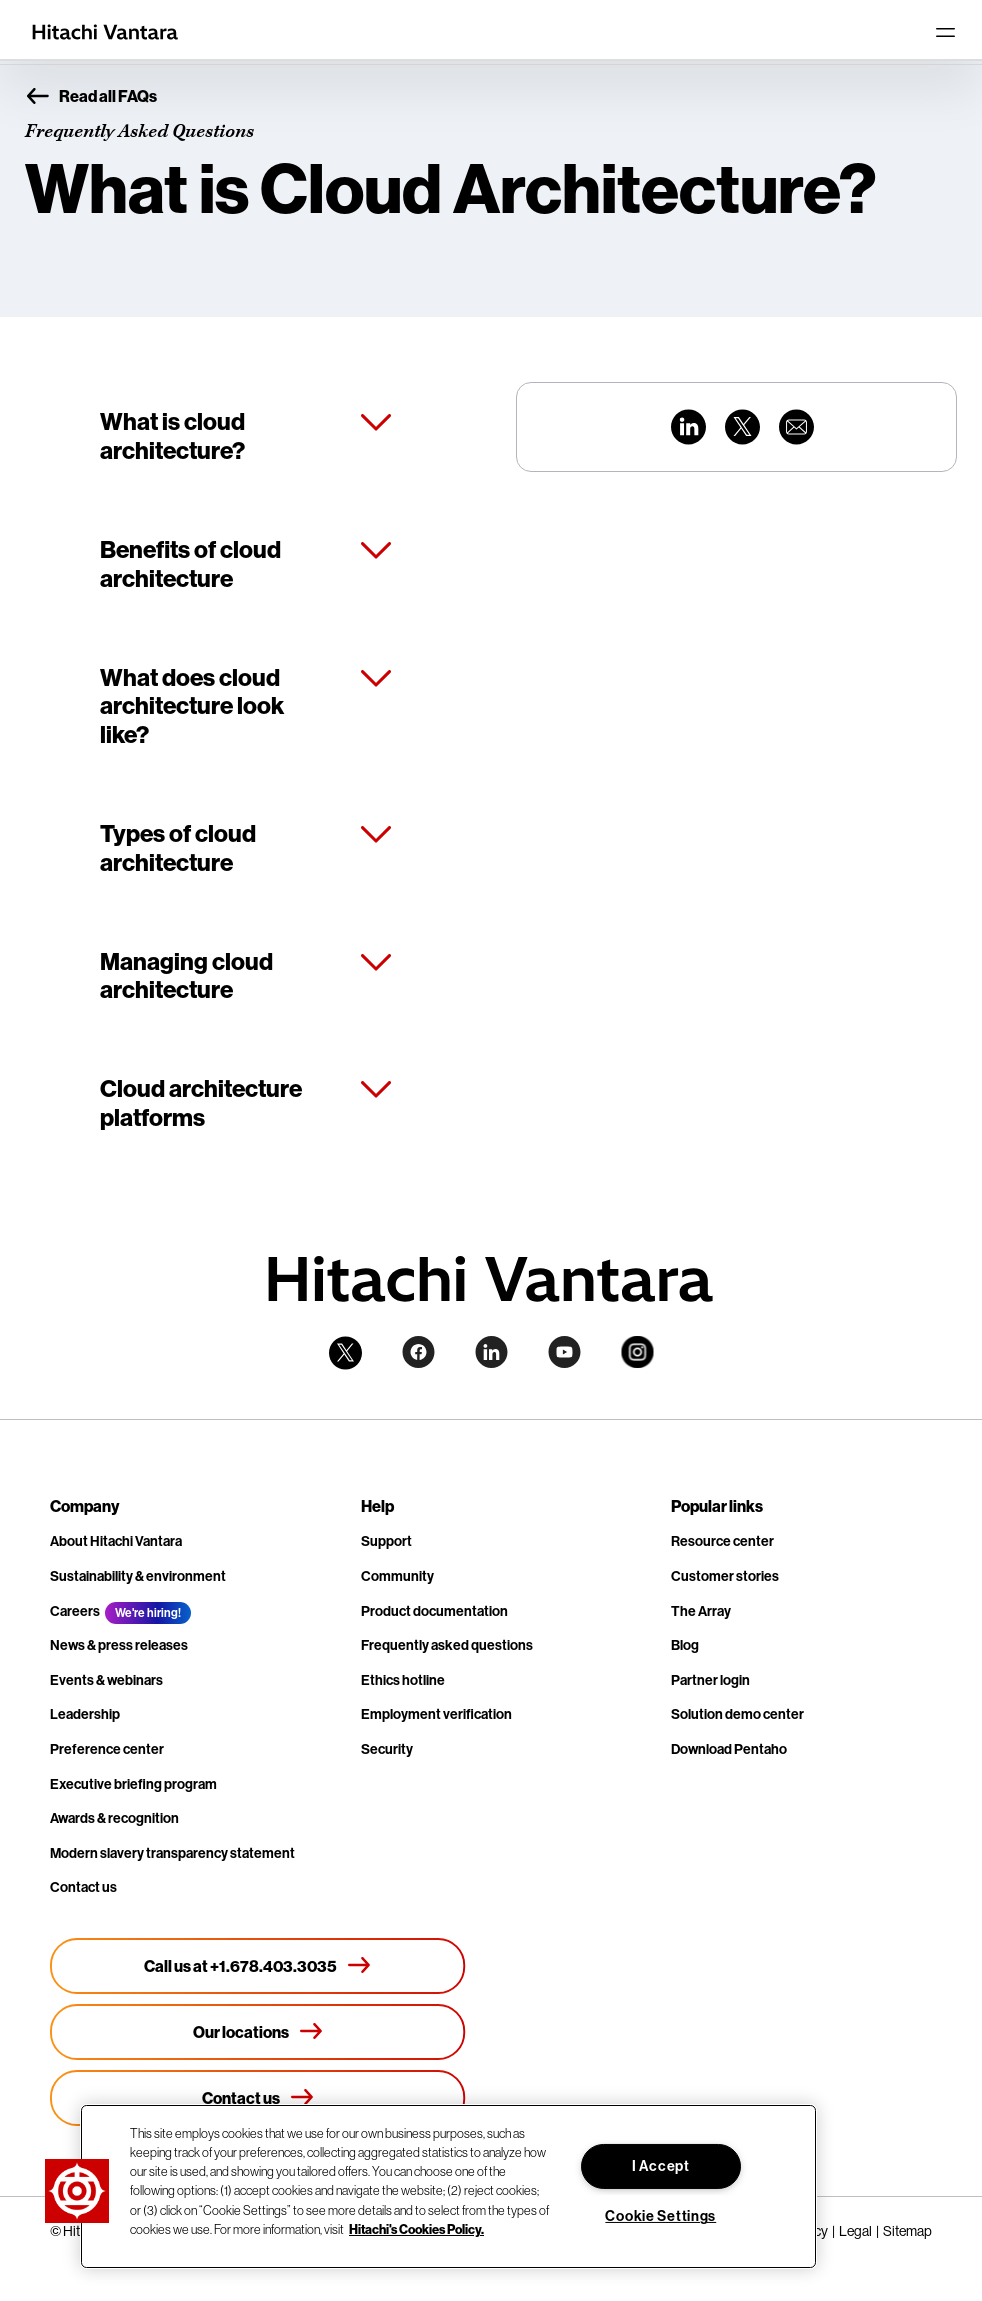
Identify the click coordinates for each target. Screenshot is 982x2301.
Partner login (710, 1680)
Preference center (107, 1749)
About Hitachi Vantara (116, 1541)
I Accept (661, 2166)
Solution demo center (737, 1714)
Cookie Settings (660, 2216)
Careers (75, 1611)
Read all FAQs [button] (91, 97)
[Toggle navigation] (945, 32)
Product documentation (434, 1611)
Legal (855, 2231)
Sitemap (907, 2231)
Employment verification (436, 1714)
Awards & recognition (114, 1818)
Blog (685, 1645)
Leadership (85, 1714)
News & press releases (119, 1645)
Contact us (83, 1887)
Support (386, 1541)
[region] (448, 2186)
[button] (77, 2191)
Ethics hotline (403, 1680)
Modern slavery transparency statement (172, 1853)
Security (387, 1749)
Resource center (722, 1541)
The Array (701, 1611)
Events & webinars (106, 1680)
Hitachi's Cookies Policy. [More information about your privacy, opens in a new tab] (416, 2229)
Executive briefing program (133, 1784)
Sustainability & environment (138, 1576)
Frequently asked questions (447, 1645)
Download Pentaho (729, 1749)
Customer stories (725, 1576)
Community (397, 1576)
